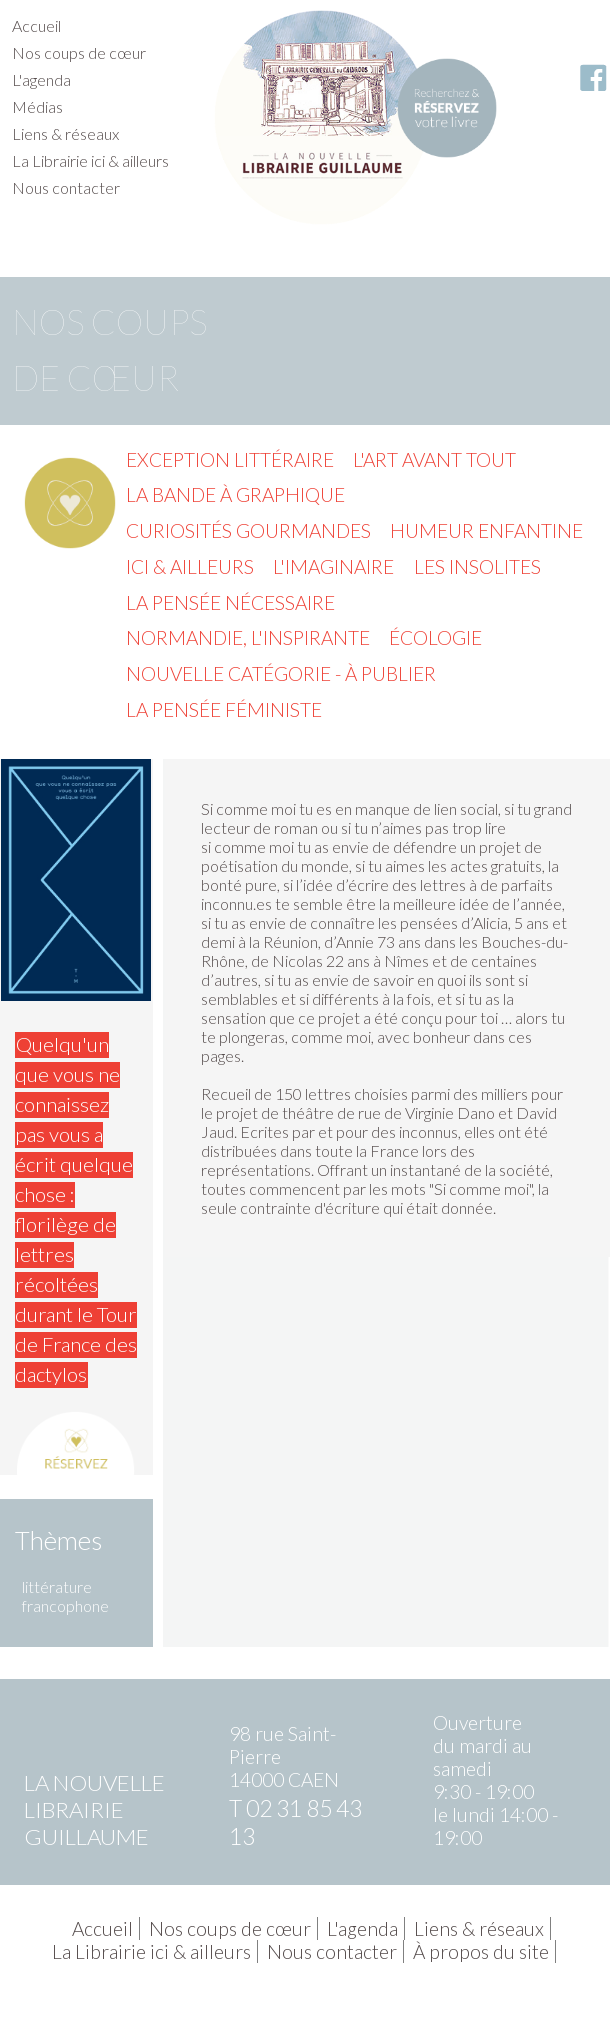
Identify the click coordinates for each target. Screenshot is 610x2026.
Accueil (36, 25)
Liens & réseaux (65, 133)
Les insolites (477, 566)
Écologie (435, 637)
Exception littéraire (230, 459)
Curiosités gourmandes (248, 530)
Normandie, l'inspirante (248, 637)
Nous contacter (66, 187)
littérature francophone (65, 1596)
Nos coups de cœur (79, 52)
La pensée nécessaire (230, 602)
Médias (37, 106)
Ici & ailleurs (190, 566)
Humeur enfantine (486, 530)
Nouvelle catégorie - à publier (281, 673)
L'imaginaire (333, 566)
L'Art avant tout (434, 459)
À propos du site (481, 1951)
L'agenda (41, 79)
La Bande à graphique (235, 494)
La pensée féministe (224, 709)
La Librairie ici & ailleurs (90, 160)
